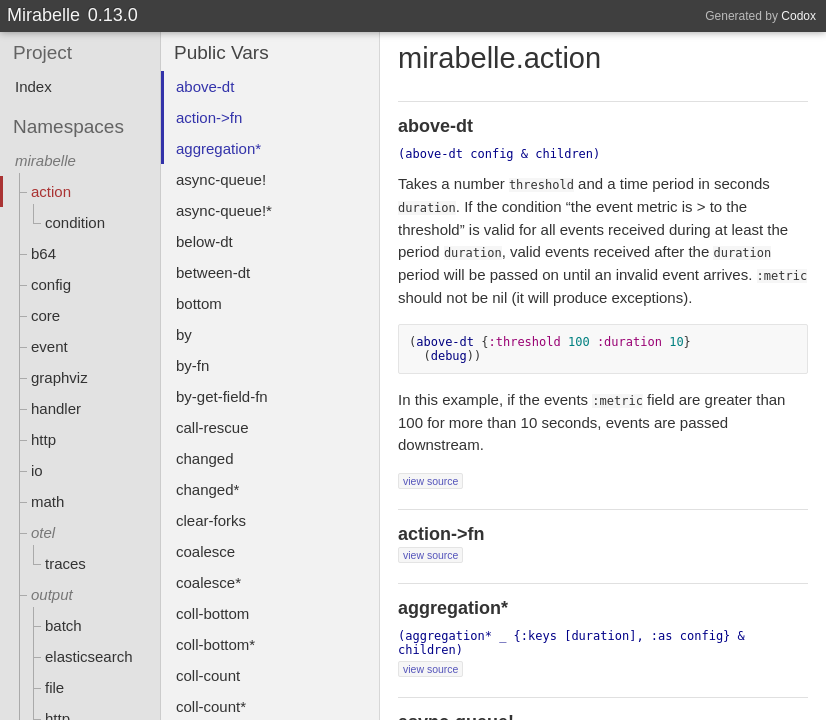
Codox (798, 16)
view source (430, 481)
